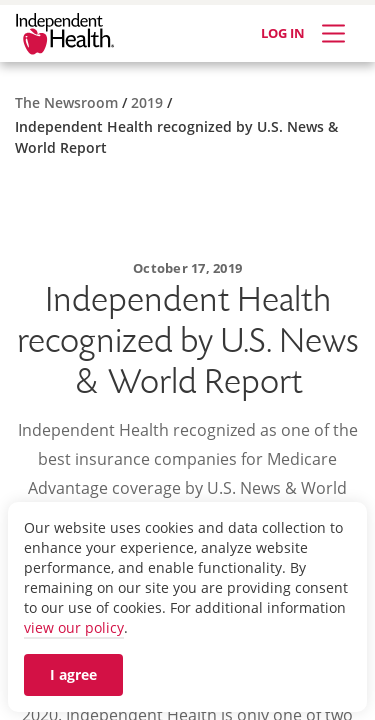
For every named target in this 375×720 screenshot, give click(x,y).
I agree (73, 674)
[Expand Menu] (333, 33)
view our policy (74, 627)
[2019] (149, 102)
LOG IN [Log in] (283, 33)
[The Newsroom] (68, 102)
